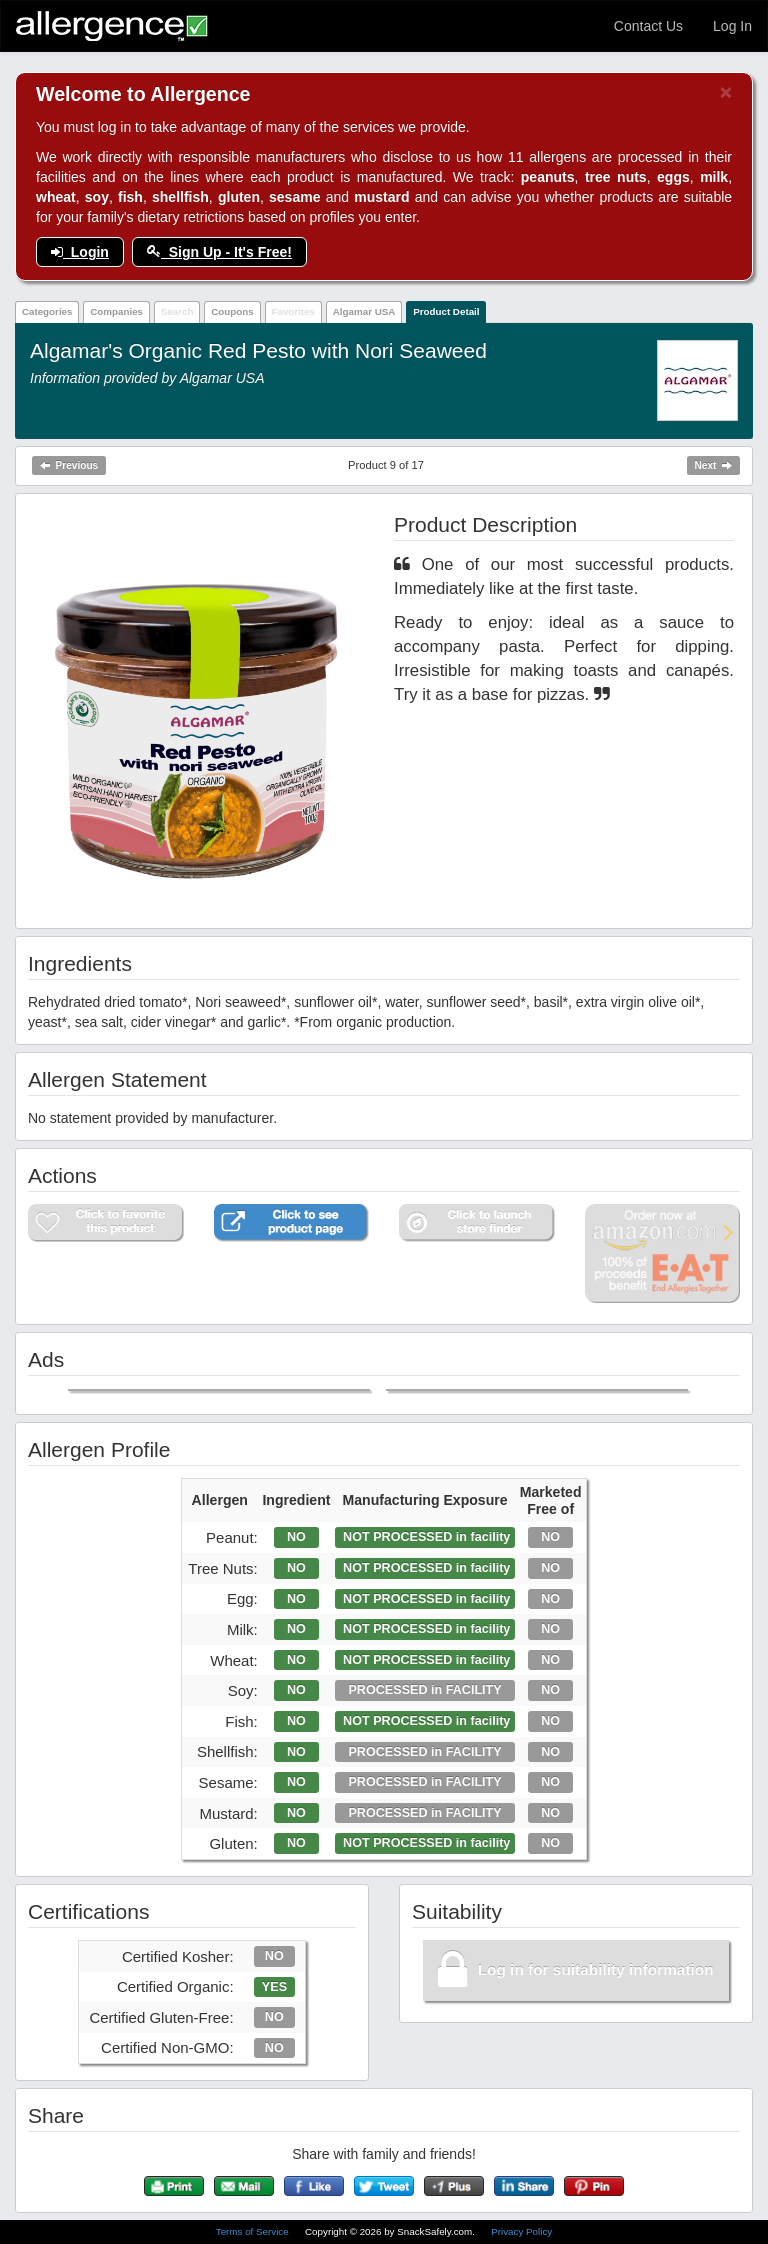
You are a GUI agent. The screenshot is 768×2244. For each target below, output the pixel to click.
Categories (47, 311)
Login (80, 252)
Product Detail (446, 311)
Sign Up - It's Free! (219, 252)
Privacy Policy (521, 2231)
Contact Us (648, 26)
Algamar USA (364, 311)
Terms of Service (254, 2231)
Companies (116, 311)
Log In (732, 26)
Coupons (232, 311)
